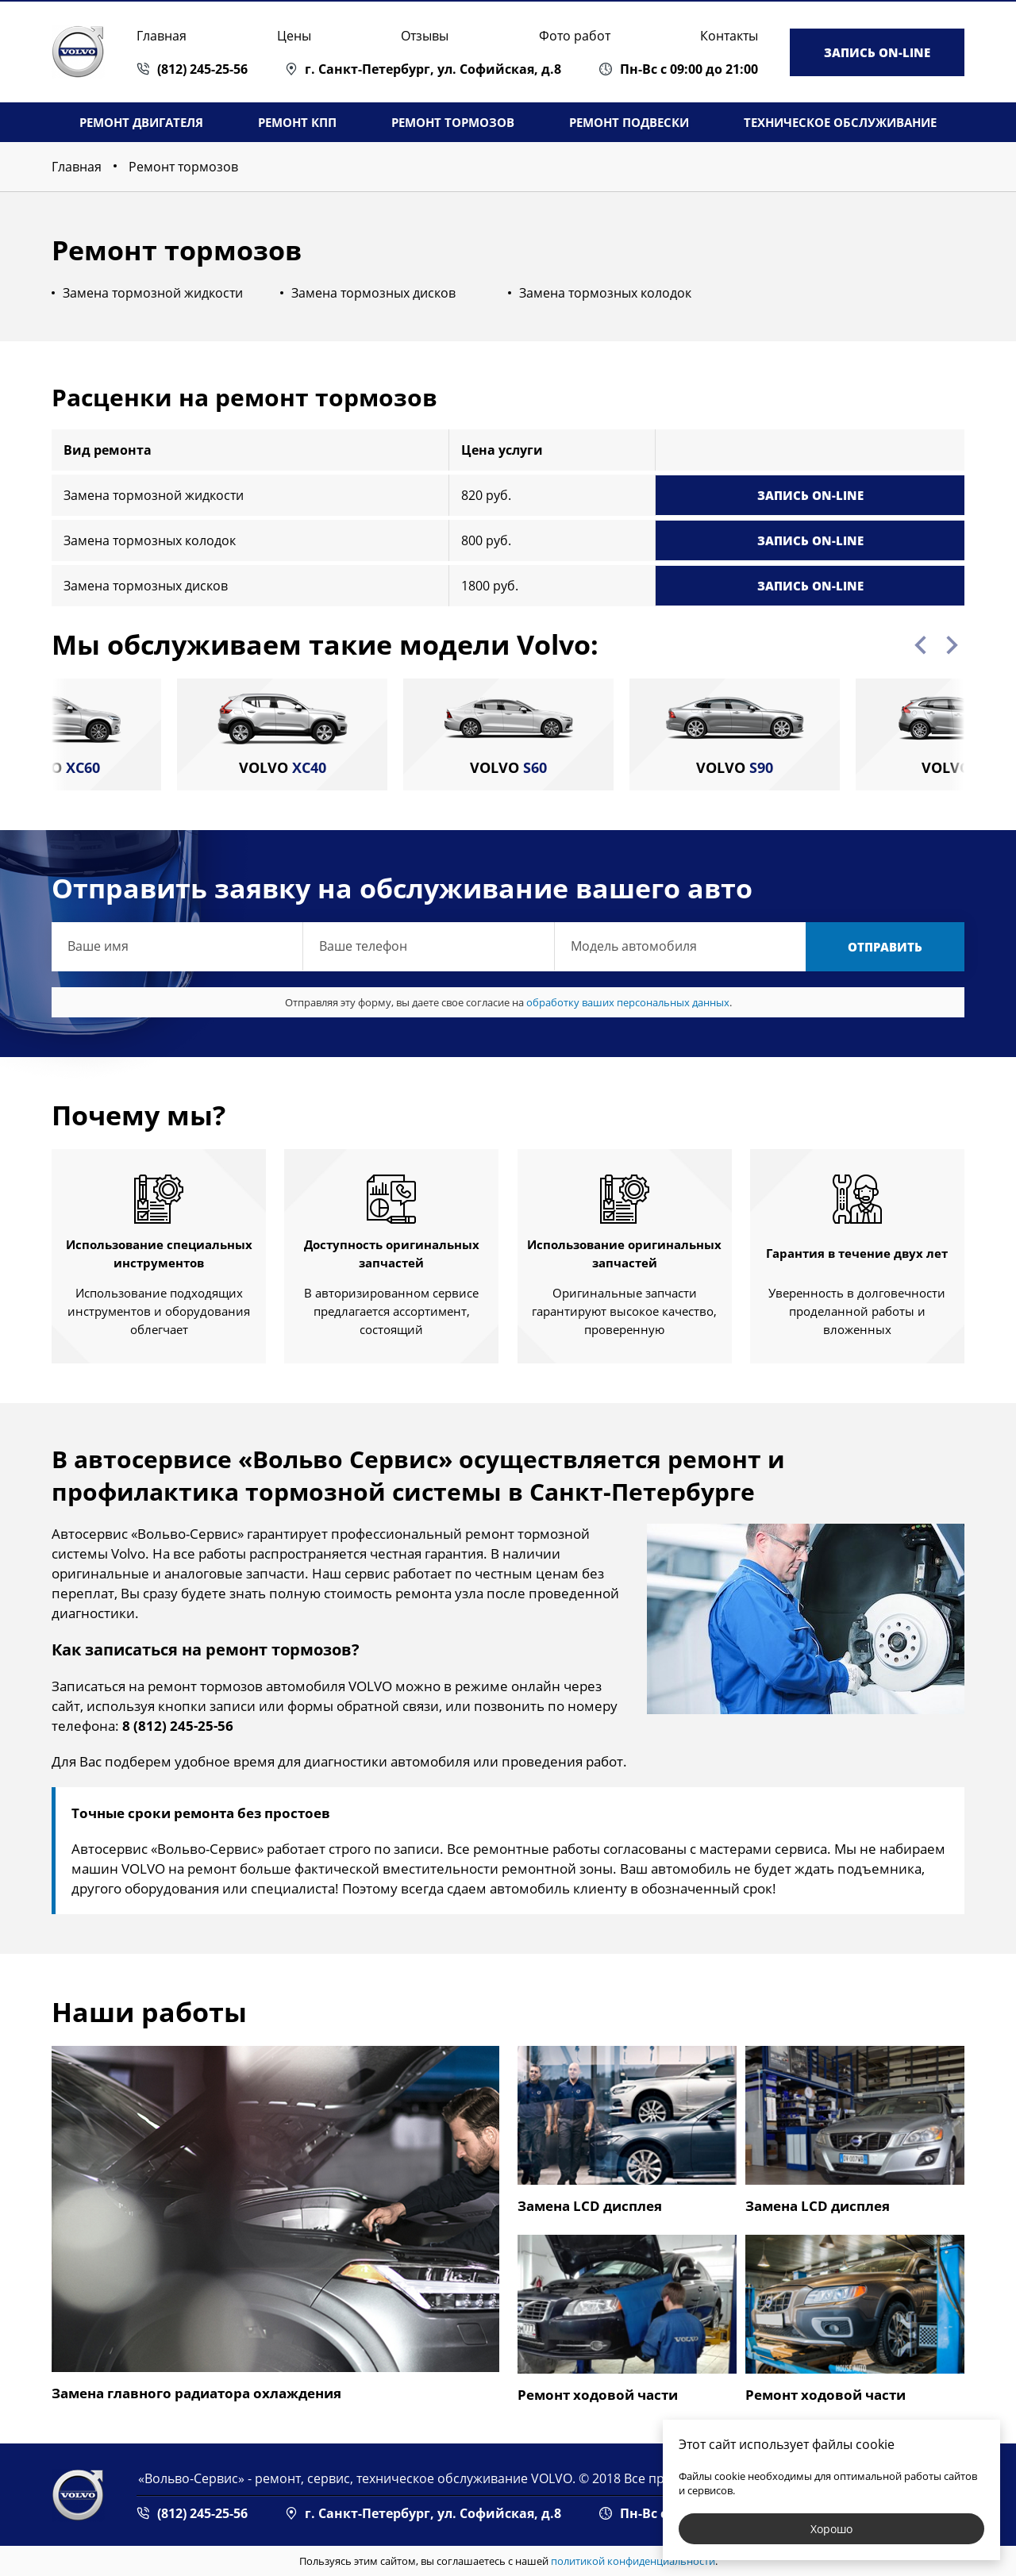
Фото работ (574, 35)
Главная (162, 35)
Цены (294, 35)
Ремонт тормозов (452, 122)
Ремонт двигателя (141, 122)
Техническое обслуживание (840, 122)
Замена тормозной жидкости (153, 293)
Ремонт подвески (629, 122)
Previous (920, 645)
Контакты (729, 35)
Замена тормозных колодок (605, 293)
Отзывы (424, 35)
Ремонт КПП (297, 122)
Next (952, 645)
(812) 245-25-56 (202, 69)
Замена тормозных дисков (373, 293)
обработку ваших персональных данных (627, 1002)
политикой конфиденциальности (633, 2561)
